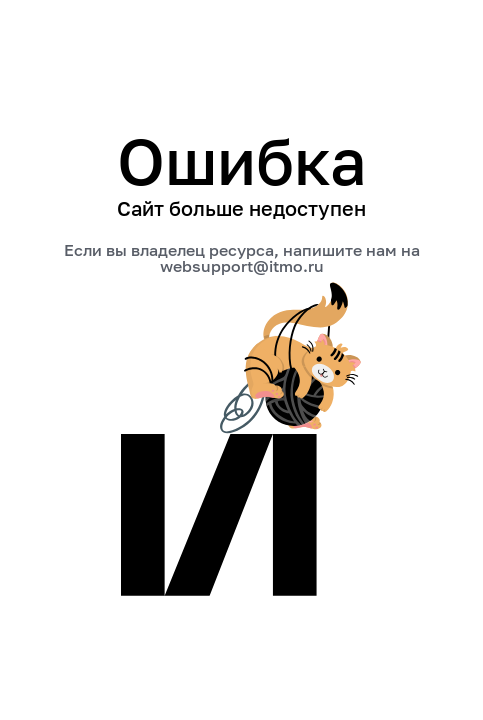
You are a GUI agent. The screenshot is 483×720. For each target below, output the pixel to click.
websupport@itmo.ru (242, 266)
